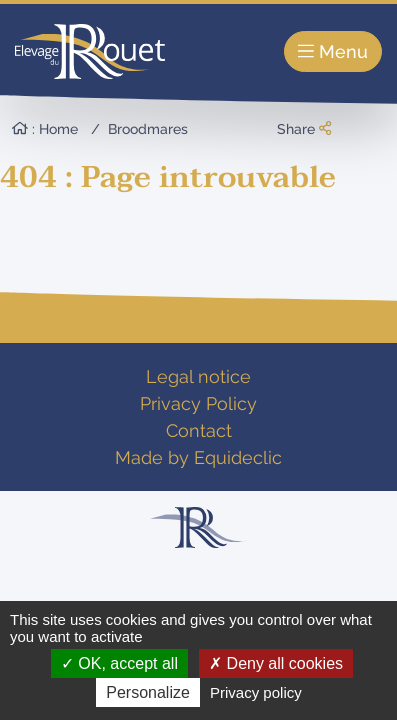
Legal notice (198, 376)
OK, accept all (119, 663)
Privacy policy (256, 692)
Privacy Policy (198, 403)
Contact (199, 430)
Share (304, 129)
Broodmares (148, 129)
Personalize (148, 692)
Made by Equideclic (198, 457)
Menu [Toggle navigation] (333, 51)
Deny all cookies (276, 663)
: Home (45, 129)
